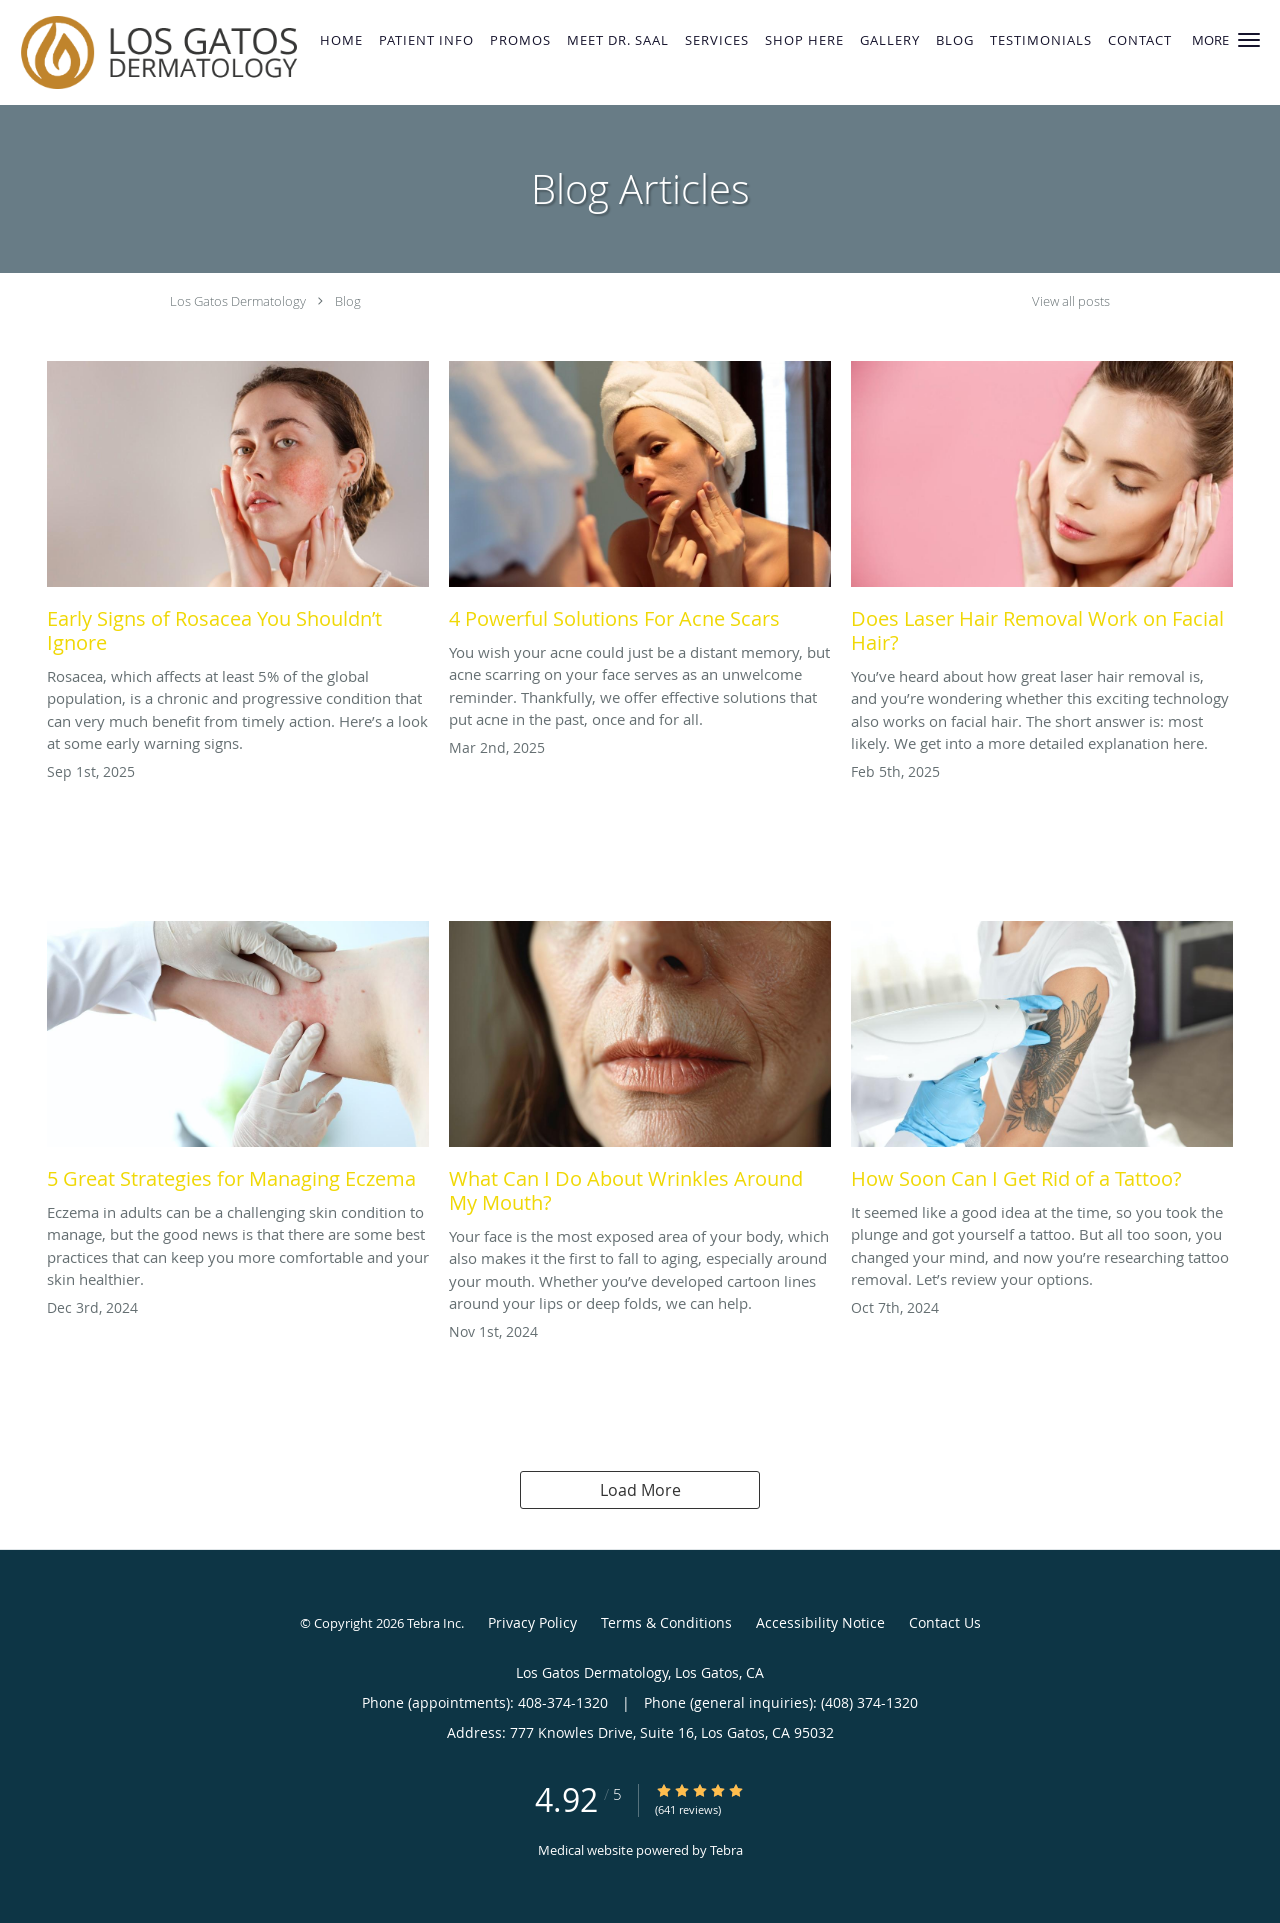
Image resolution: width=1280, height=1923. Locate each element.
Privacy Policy (532, 1622)
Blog (348, 301)
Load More (640, 1490)
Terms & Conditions (666, 1622)
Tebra (726, 1850)
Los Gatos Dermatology (238, 301)
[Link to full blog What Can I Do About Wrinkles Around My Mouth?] (640, 1073)
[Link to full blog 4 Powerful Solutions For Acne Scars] (640, 501)
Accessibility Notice (820, 1622)
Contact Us (945, 1622)
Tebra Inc (434, 1623)
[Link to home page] (154, 52)
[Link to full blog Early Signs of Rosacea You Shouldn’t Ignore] (238, 513)
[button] (1249, 40)
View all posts (1071, 301)
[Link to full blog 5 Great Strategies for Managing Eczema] (238, 1061)
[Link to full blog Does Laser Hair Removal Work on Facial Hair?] (1042, 513)
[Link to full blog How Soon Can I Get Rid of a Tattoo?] (1042, 1061)
